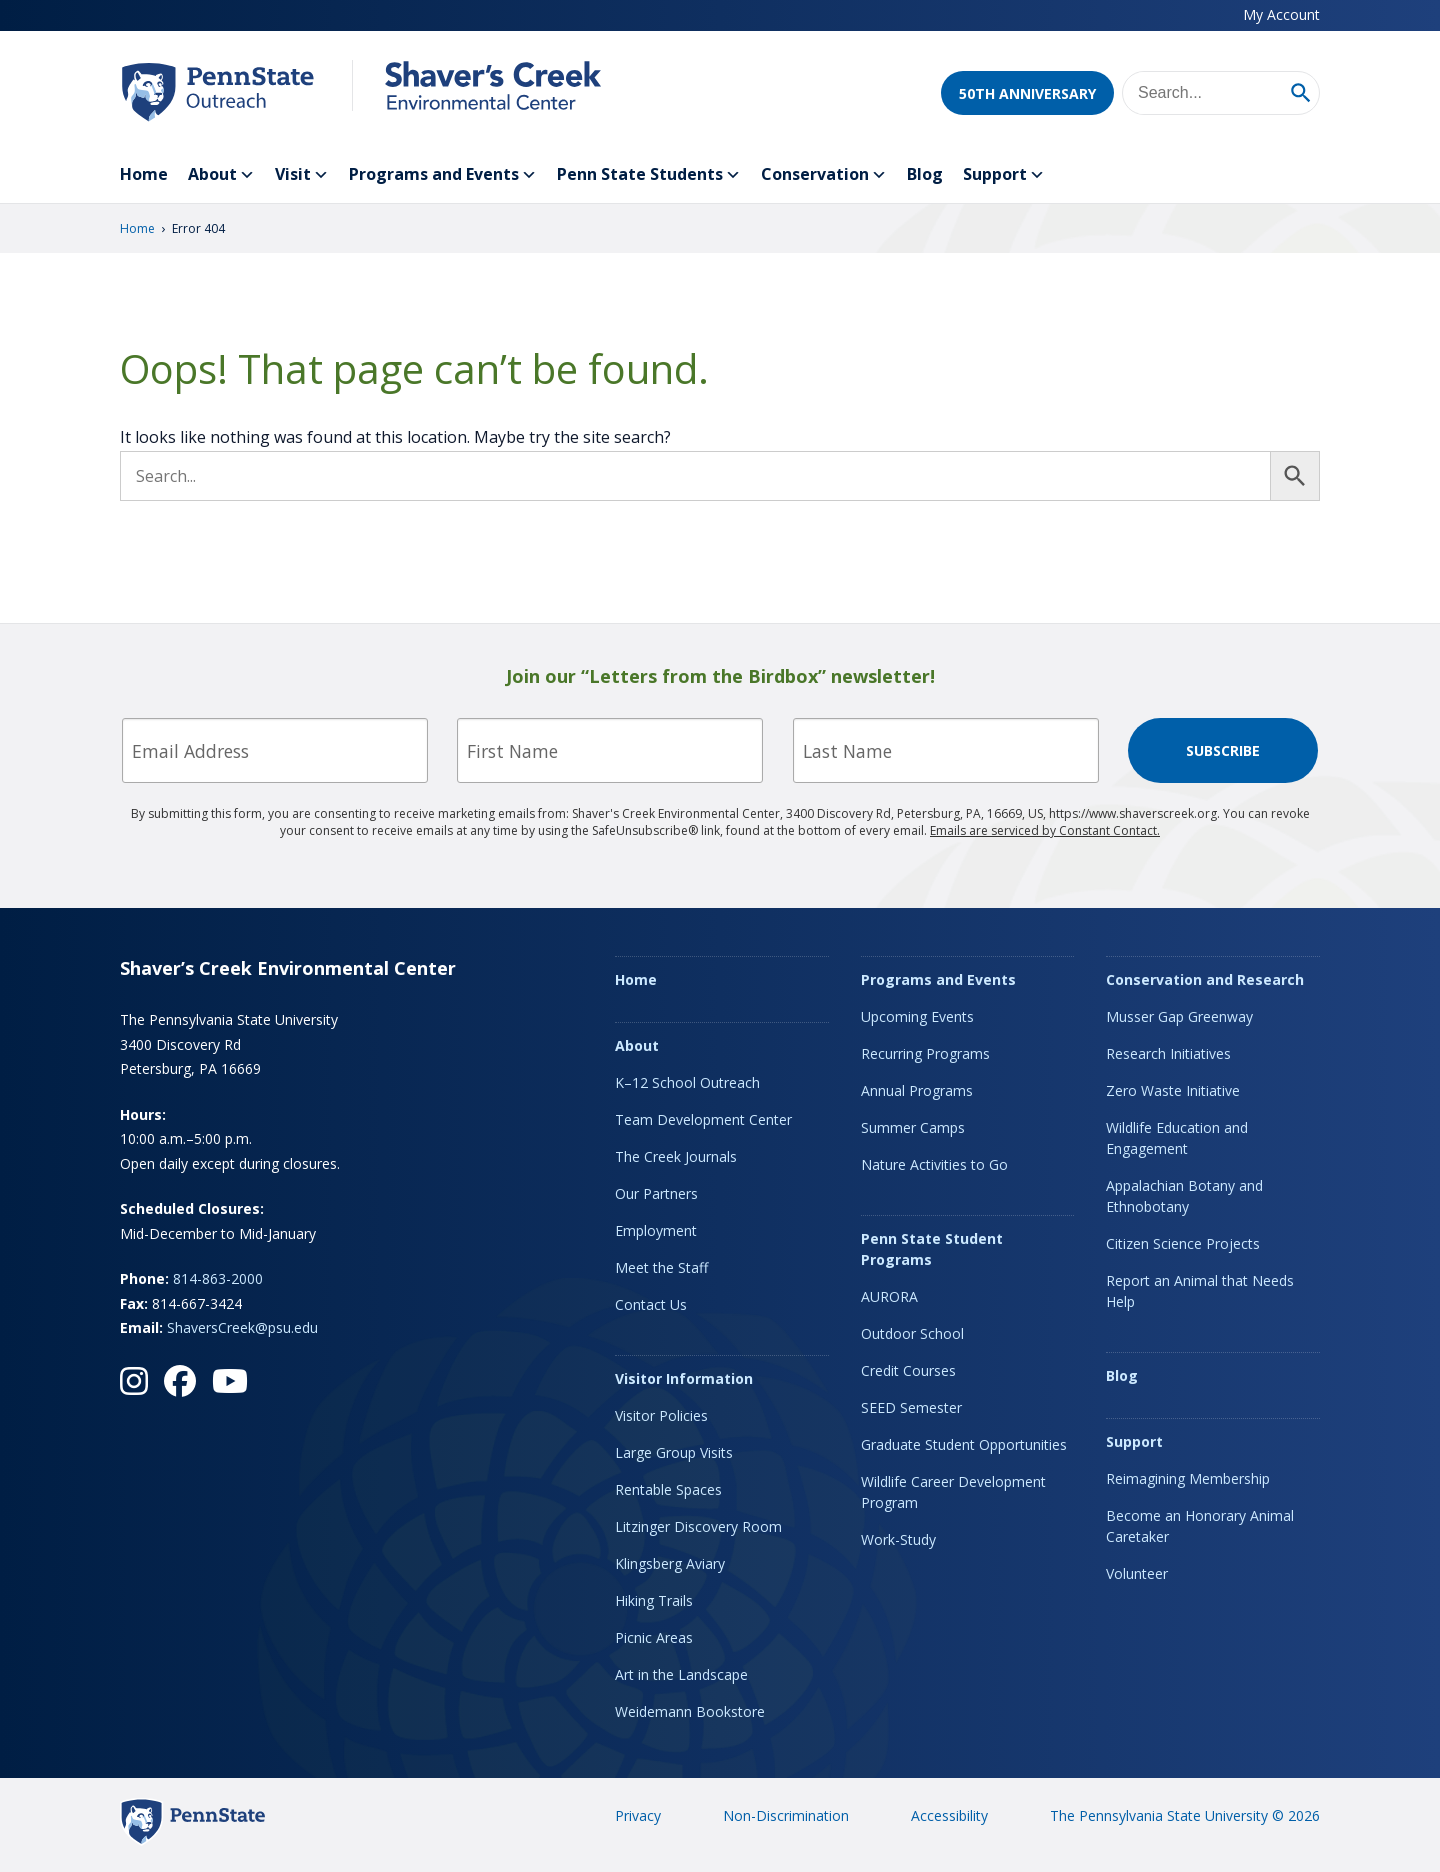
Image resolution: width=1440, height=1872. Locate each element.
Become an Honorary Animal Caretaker (1200, 1526)
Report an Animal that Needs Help (1200, 1291)
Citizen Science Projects (1183, 1243)
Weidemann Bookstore (690, 1711)
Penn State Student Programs (932, 1249)
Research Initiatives (1168, 1053)
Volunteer (1137, 1573)
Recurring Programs (925, 1053)
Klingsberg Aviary (670, 1563)
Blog (925, 174)
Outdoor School (912, 1333)
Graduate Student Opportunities (964, 1444)
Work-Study (898, 1539)
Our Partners (656, 1193)
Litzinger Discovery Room (698, 1526)
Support (1004, 175)
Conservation (824, 175)
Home (144, 174)
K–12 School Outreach (687, 1082)
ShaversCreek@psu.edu (242, 1327)
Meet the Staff (661, 1267)
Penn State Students (649, 175)
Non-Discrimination (786, 1815)
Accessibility (949, 1815)
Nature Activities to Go (934, 1164)
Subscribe (1223, 750)
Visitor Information (684, 1378)
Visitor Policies (661, 1415)
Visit (302, 175)
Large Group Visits (674, 1452)
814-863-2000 (218, 1278)
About (221, 175)
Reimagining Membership (1188, 1478)
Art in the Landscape (681, 1674)
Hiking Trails (654, 1600)
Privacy (638, 1815)
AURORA (889, 1296)
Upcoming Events (917, 1016)
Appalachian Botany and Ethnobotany (1184, 1196)
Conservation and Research (1205, 979)
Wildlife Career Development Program (953, 1492)
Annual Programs (917, 1090)
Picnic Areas (654, 1637)
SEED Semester (911, 1407)
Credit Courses (908, 1370)
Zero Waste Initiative (1173, 1090)
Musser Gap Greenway (1179, 1016)
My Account (1281, 14)
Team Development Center (703, 1119)
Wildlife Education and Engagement (1177, 1138)
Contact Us (651, 1304)
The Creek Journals (676, 1156)
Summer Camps (913, 1127)
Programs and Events (443, 175)
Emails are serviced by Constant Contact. (1045, 830)
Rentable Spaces (668, 1489)
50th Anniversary (1027, 93)
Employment (656, 1230)
